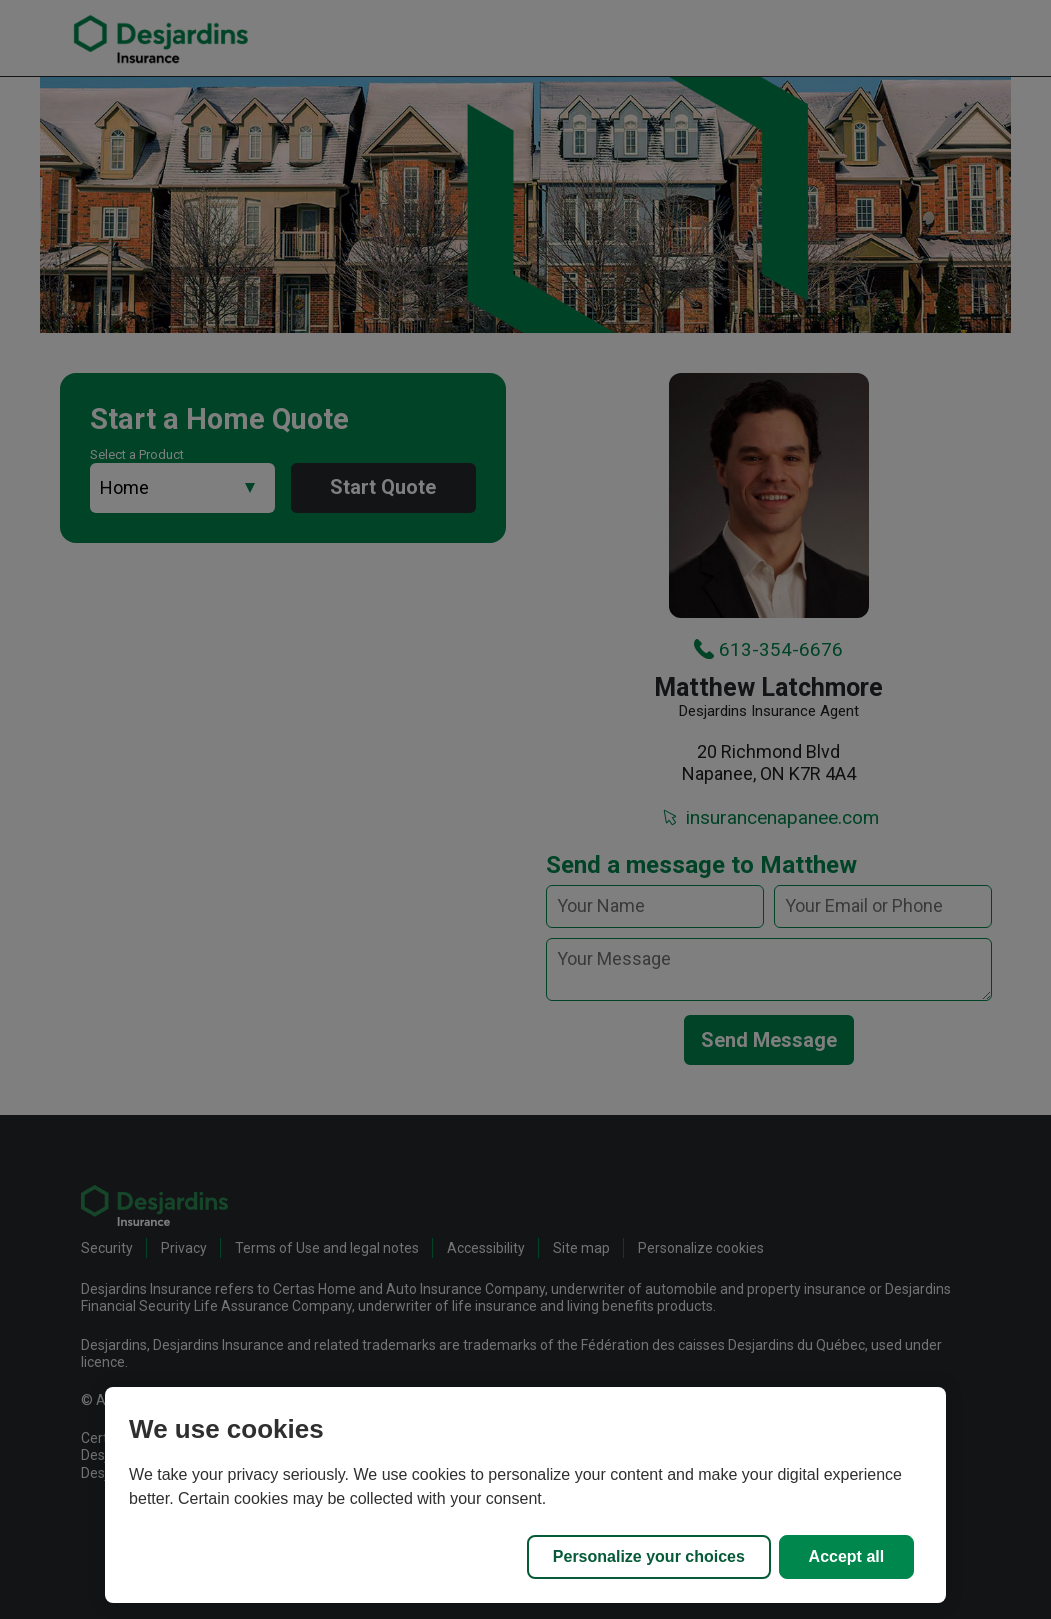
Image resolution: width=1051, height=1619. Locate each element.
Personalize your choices (649, 1556)
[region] (525, 1495)
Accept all (847, 1556)
